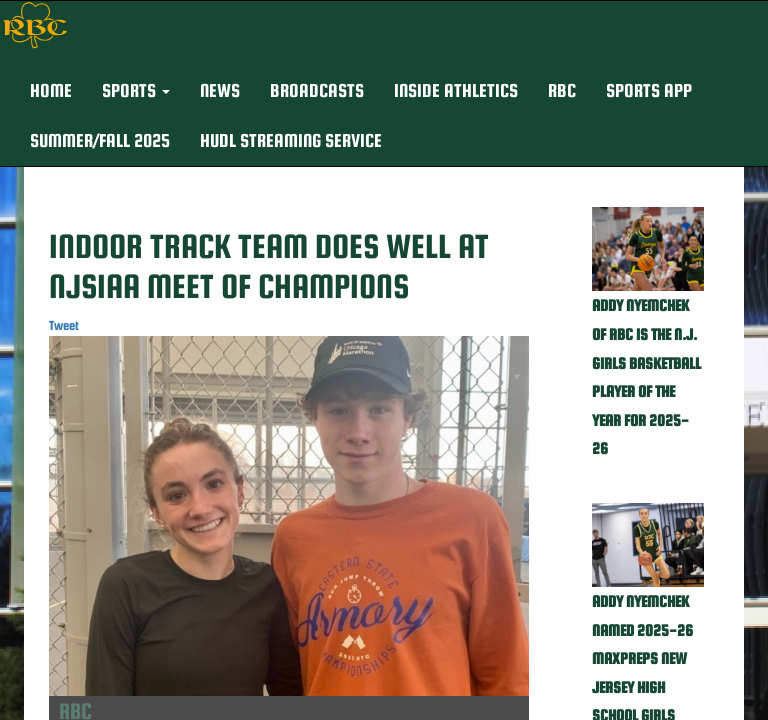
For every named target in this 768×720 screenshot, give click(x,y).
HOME (51, 90)
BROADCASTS (317, 90)
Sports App (649, 90)
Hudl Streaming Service (291, 140)
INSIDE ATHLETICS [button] (456, 90)
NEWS (220, 90)
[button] (136, 91)
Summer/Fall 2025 (100, 140)
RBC (562, 90)
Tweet (64, 325)
